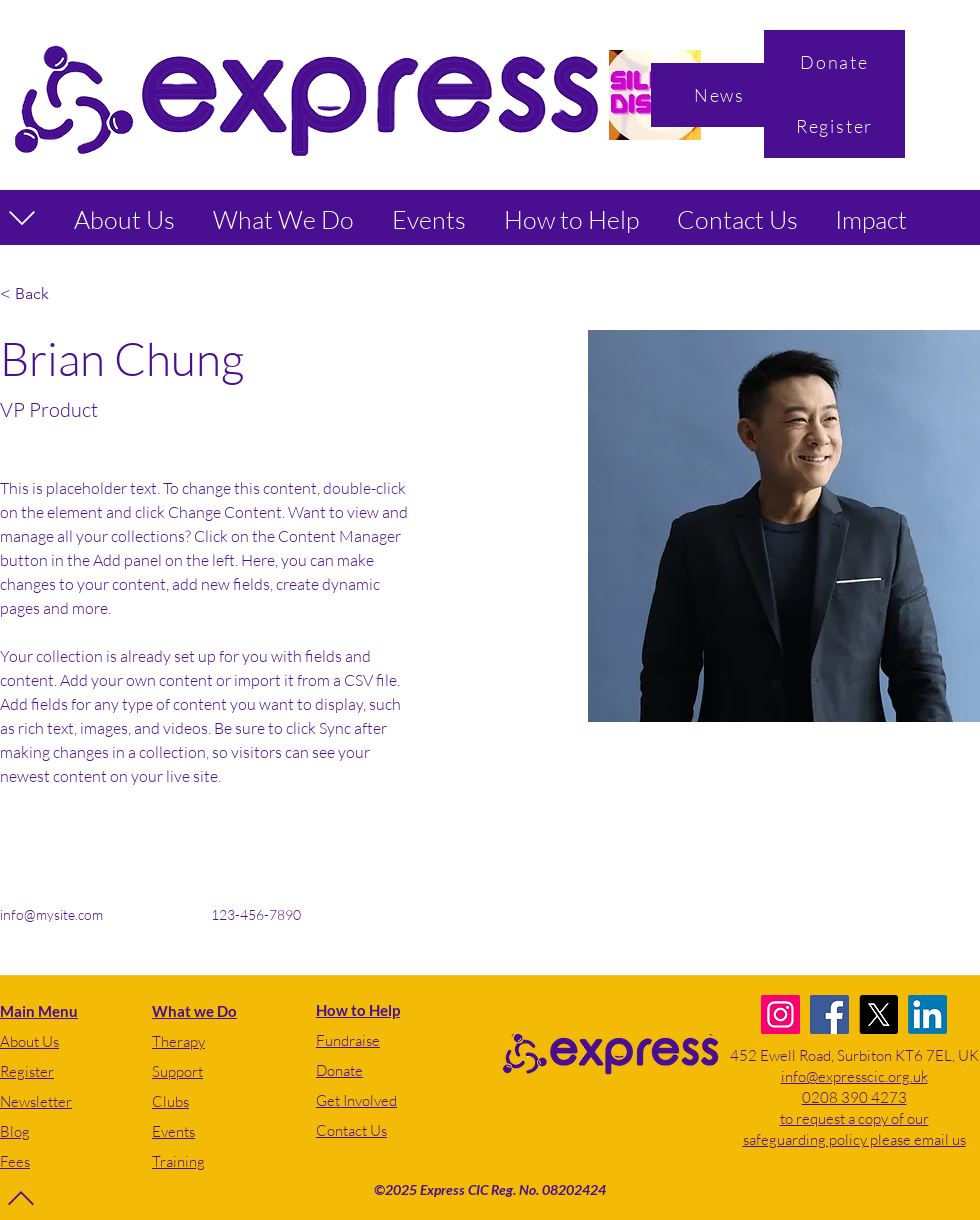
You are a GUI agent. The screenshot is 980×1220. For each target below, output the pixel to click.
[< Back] (39, 294)
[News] (721, 95)
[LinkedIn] (927, 1014)
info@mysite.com (51, 914)
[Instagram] (780, 1014)
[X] (878, 1014)
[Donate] (834, 62)
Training (178, 1161)
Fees (15, 1161)
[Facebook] (829, 1014)
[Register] (834, 126)
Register (27, 1071)
